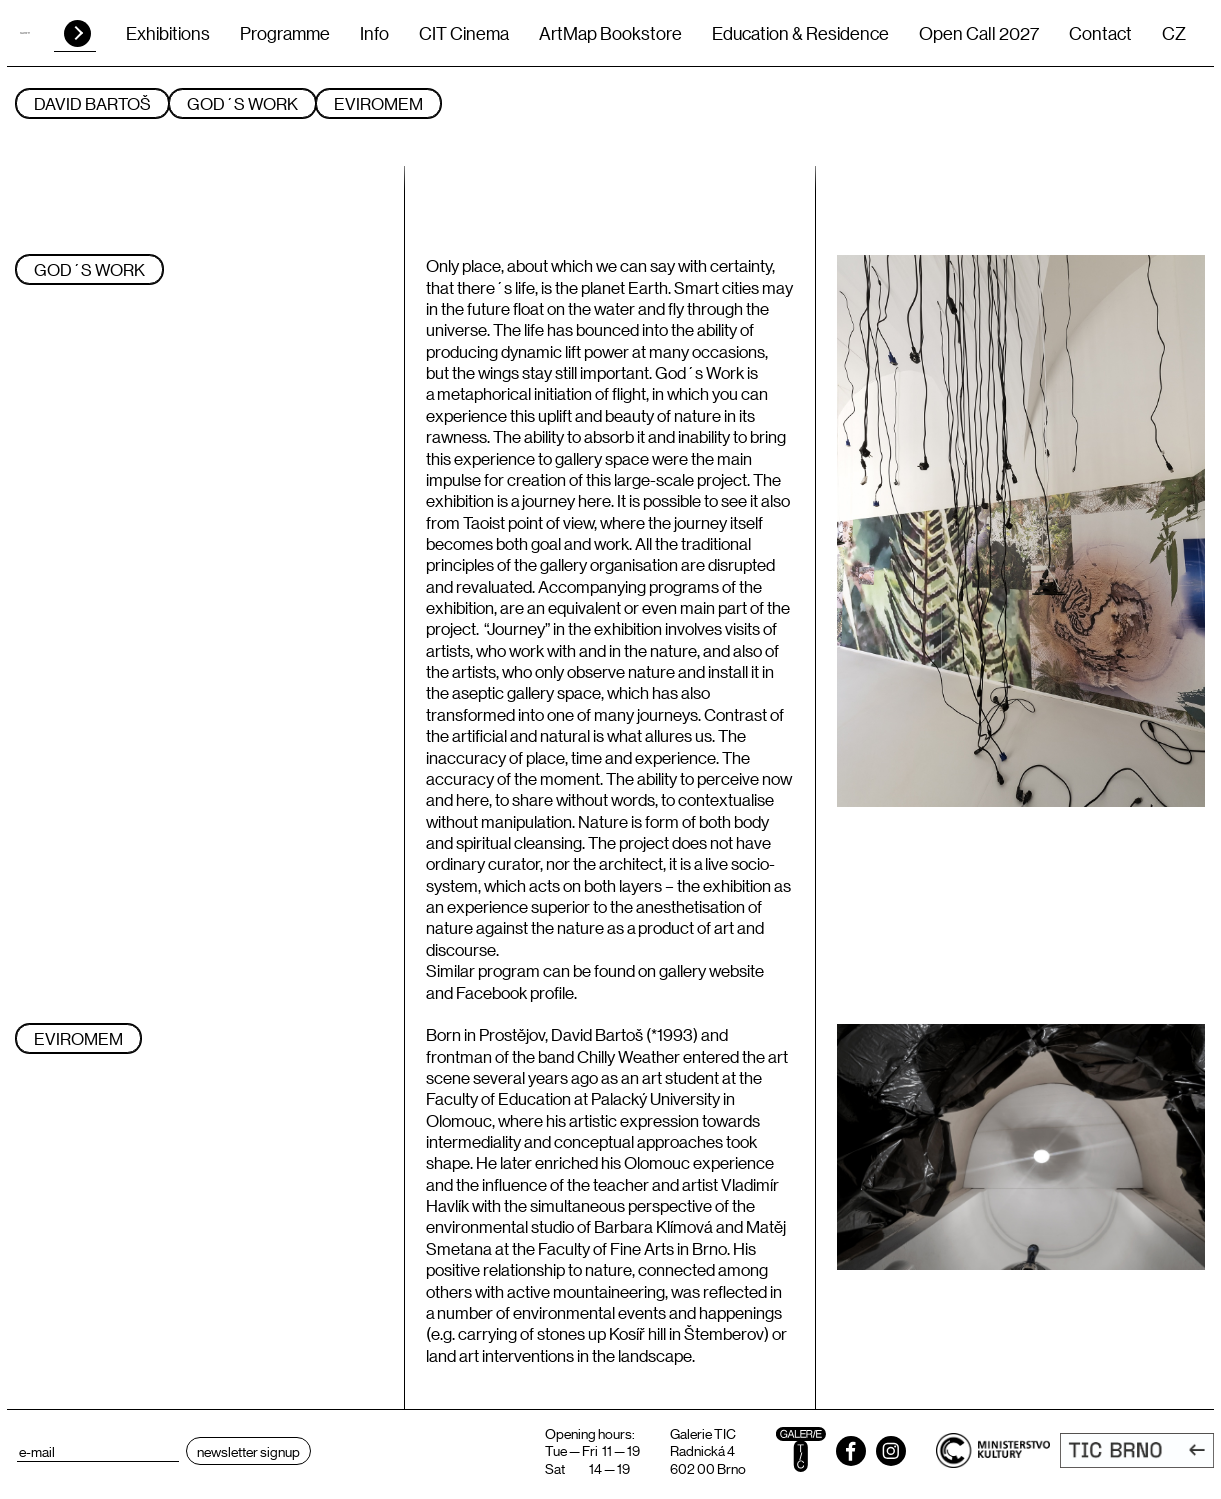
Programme (285, 33)
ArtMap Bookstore (610, 33)
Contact (1100, 33)
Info (374, 33)
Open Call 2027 (979, 33)
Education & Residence (800, 33)
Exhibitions (168, 33)
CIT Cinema (464, 33)
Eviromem (378, 103)
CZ (1174, 33)
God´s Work (242, 103)
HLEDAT (77, 33)
